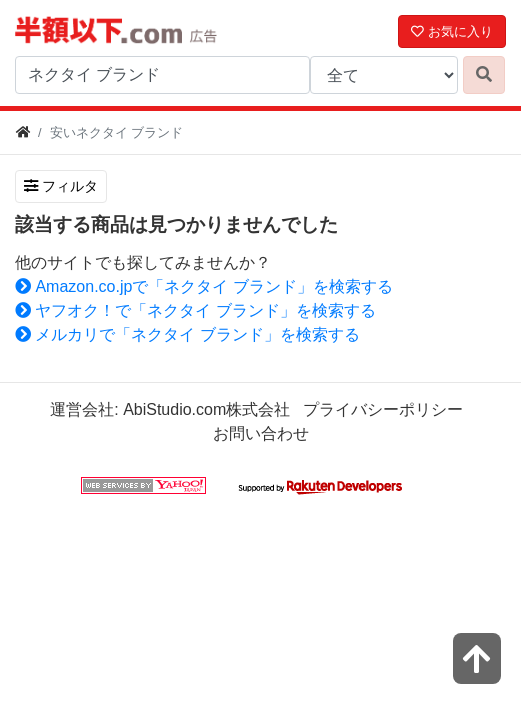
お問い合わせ (261, 433)
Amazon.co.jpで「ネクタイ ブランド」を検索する (204, 286)
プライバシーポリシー (383, 409)
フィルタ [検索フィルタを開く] (61, 186)
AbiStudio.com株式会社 (206, 409)
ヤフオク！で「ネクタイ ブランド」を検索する (195, 310)
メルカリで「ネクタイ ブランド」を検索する (187, 334)
